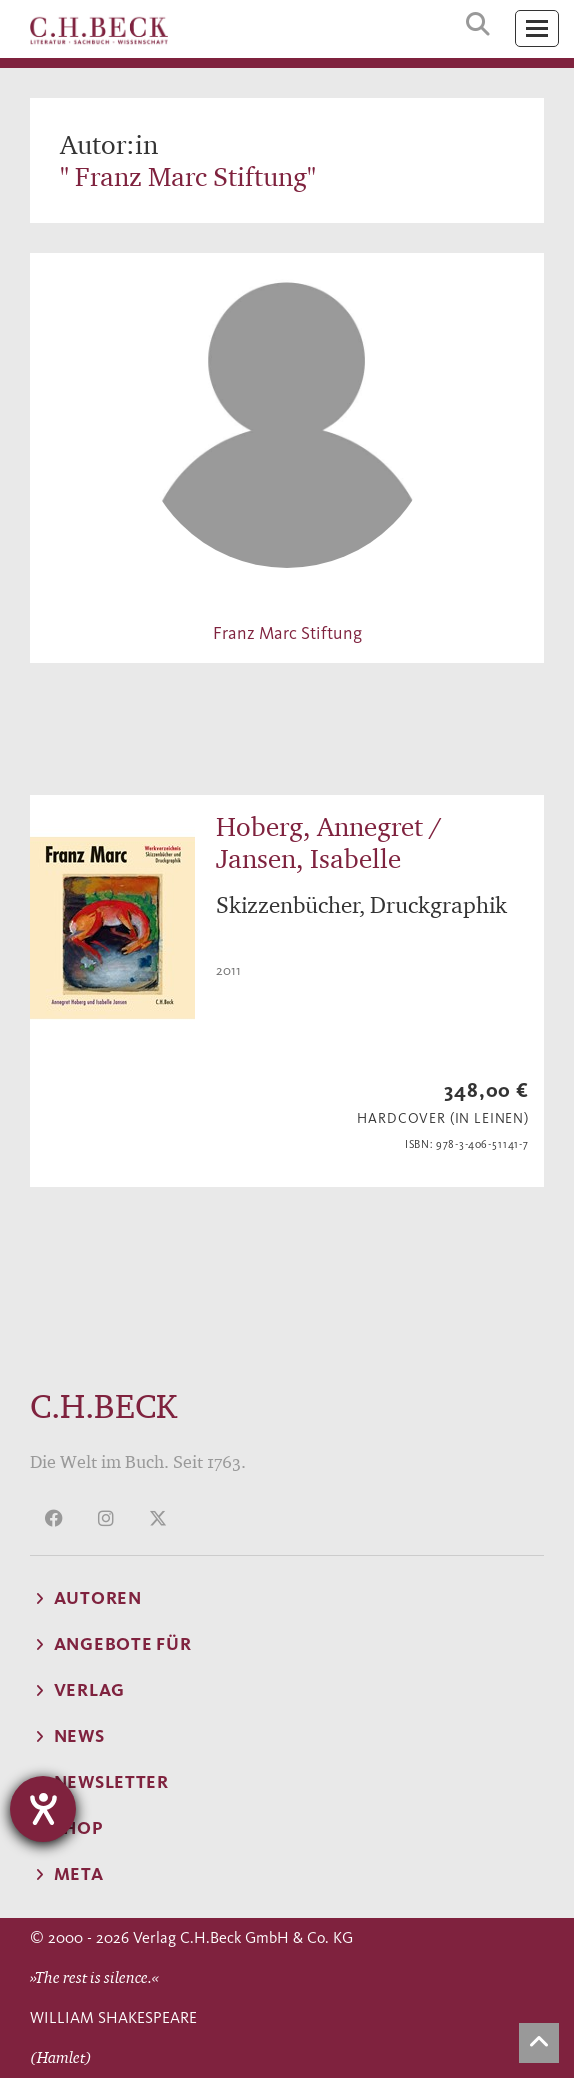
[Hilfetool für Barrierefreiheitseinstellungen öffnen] (43, 1809)
